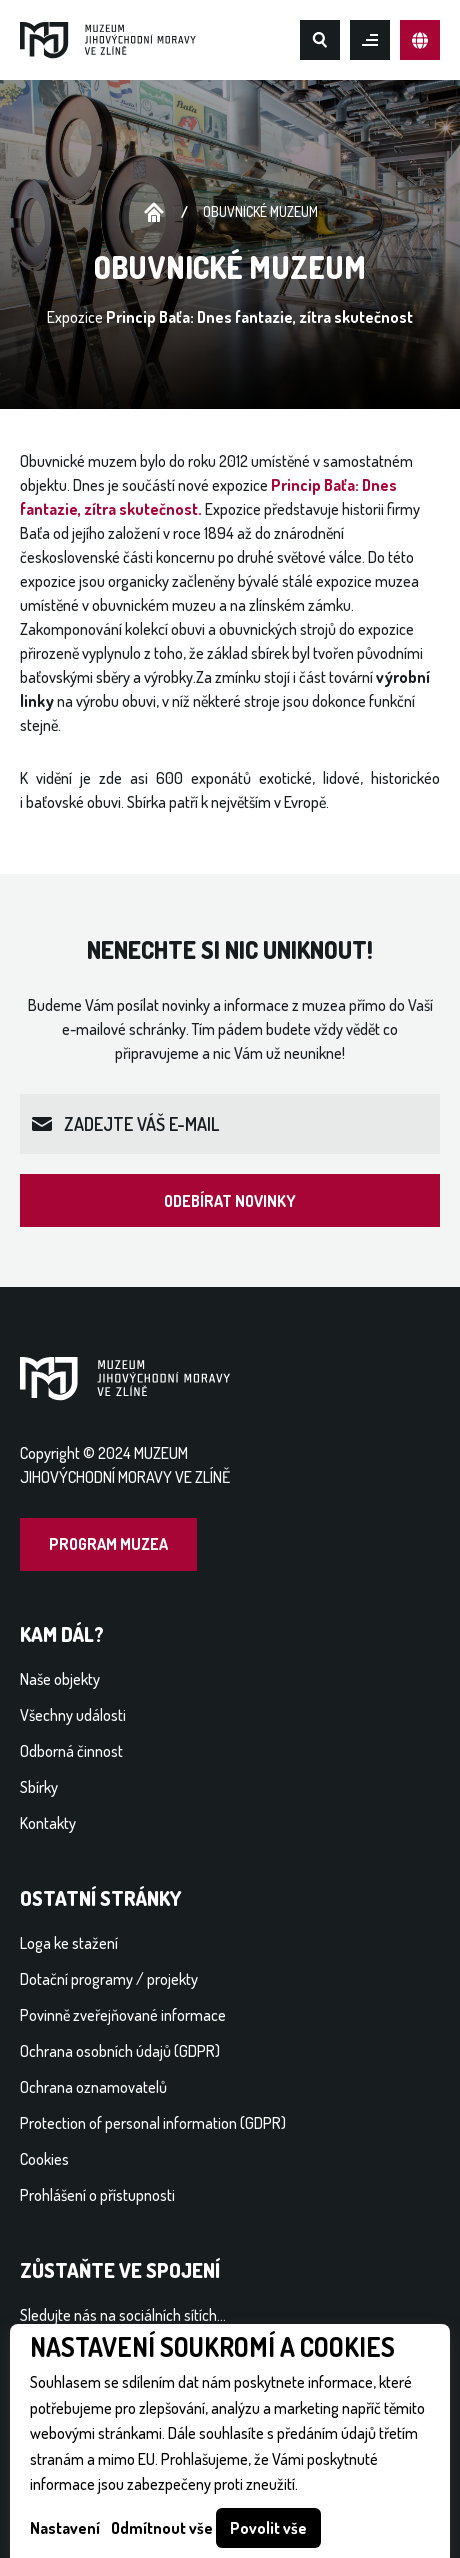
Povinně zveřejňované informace (123, 2015)
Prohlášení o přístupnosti (97, 2195)
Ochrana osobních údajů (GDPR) (120, 2051)
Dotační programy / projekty (109, 1979)
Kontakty (48, 1823)
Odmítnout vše (162, 2528)
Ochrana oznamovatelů (93, 2087)
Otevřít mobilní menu (370, 40)
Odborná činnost (71, 1751)
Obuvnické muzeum (260, 211)
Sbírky (39, 1787)
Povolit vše (268, 2528)
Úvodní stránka (154, 213)
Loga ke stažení (69, 1943)
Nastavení (65, 2528)
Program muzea (108, 1544)
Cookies (44, 2159)
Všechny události (73, 1715)
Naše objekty (60, 1679)
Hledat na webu (320, 40)
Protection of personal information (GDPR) (153, 2123)
